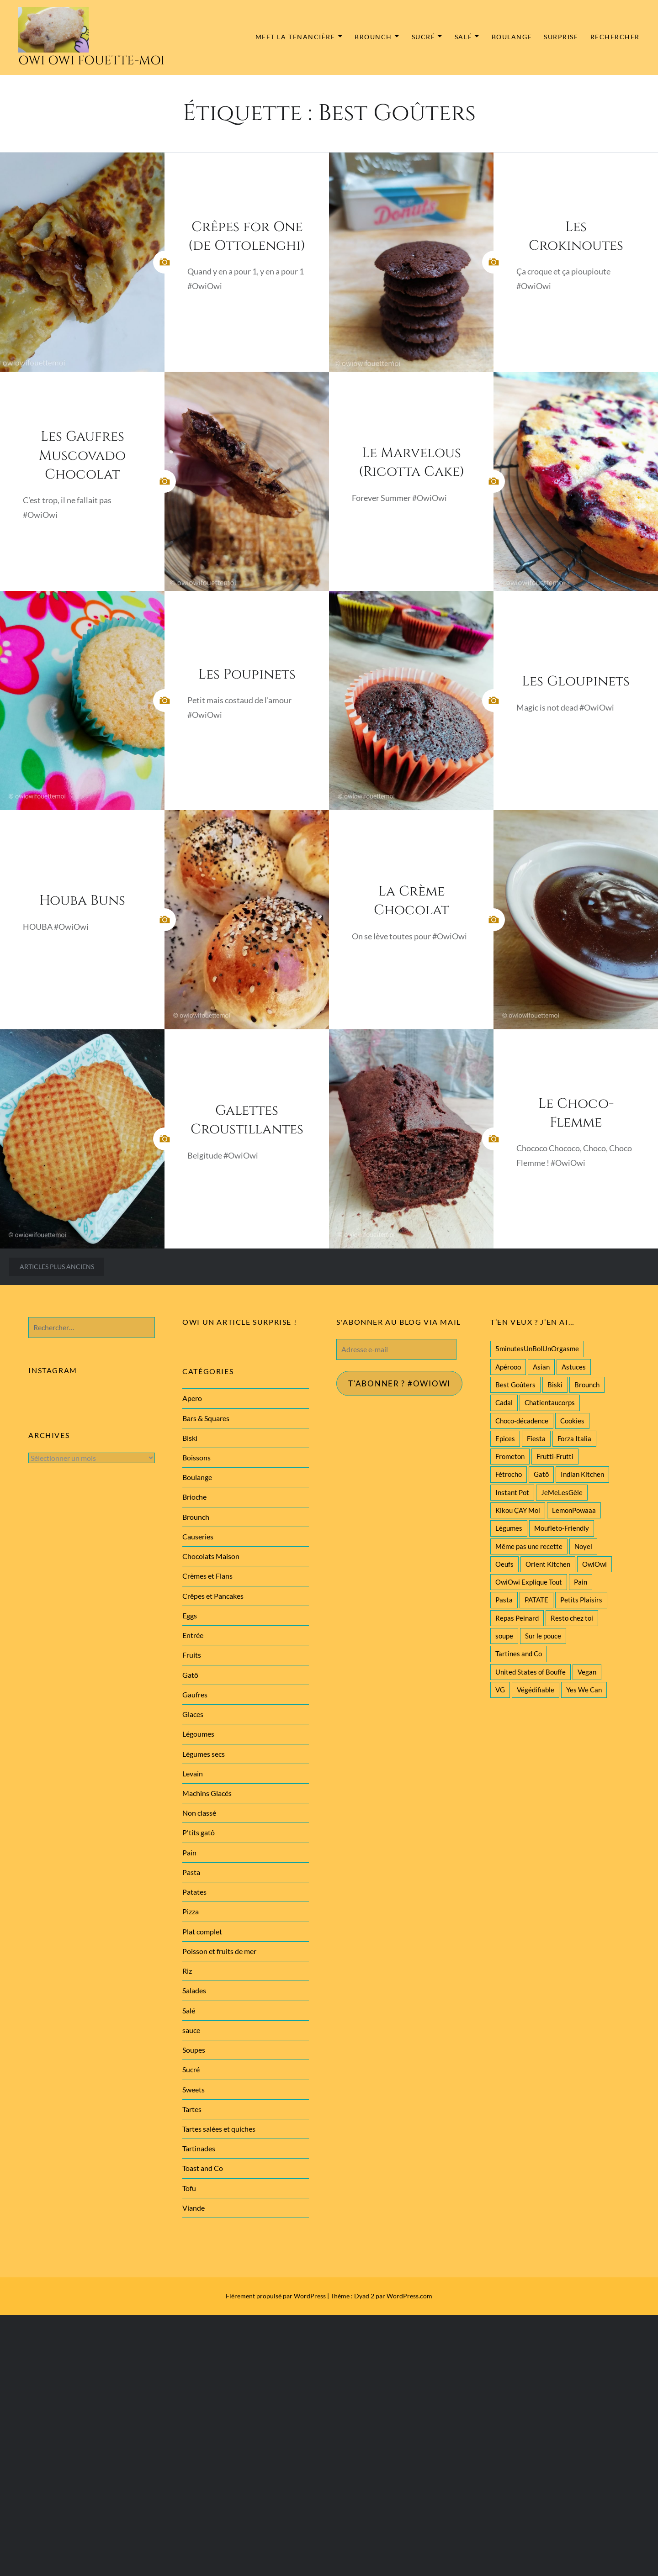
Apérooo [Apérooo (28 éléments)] (508, 1367)
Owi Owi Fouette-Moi (91, 61)
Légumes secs (203, 1753)
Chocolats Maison (210, 1556)
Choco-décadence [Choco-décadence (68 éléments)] (521, 1421)
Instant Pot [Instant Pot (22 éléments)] (512, 1492)
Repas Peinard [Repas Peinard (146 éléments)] (517, 1618)
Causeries (197, 1536)
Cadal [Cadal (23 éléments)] (504, 1402)
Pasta (191, 1872)
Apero (192, 1398)
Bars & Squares (205, 1418)
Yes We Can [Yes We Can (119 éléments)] (584, 1690)
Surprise (561, 37)
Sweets (193, 2089)
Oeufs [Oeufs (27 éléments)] (504, 1564)
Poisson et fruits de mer (219, 1951)
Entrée (192, 1635)
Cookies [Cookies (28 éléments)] (572, 1421)
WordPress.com (409, 2296)
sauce (191, 2030)
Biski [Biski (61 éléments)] (554, 1384)
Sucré (423, 37)
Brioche (194, 1496)
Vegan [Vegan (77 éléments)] (587, 1672)
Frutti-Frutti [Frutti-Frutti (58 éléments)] (554, 1456)
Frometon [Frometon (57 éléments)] (510, 1456)
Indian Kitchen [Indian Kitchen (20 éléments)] (582, 1474)
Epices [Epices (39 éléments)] (505, 1438)
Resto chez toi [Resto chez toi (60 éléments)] (572, 1618)
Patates (194, 1891)
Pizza (190, 1911)
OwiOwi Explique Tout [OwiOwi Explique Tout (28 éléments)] (528, 1582)
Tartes (192, 2109)
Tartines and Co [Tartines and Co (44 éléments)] (518, 1653)
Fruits (191, 1654)
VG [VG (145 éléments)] (500, 1690)
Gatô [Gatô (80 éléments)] (541, 1474)
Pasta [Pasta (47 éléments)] (504, 1600)
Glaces (192, 1714)
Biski (189, 1437)
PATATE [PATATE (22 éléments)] (536, 1600)
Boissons (196, 1457)
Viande (193, 2207)
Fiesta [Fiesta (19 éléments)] (536, 1438)
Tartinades (198, 2148)
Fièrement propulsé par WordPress (276, 2296)
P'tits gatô (198, 1832)
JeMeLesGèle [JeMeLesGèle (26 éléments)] (562, 1492)
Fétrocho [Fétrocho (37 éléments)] (508, 1474)
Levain (192, 1773)
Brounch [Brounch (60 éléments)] (587, 1384)
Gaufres (194, 1694)
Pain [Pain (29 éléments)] (580, 1582)
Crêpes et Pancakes (213, 1595)
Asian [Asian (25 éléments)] (541, 1367)
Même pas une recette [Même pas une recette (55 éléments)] (528, 1546)
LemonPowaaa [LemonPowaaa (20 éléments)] (574, 1510)
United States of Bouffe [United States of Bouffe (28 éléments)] (530, 1672)
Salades (194, 1990)
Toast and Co (202, 2168)
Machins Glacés (207, 1793)
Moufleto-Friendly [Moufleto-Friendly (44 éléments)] (561, 1528)
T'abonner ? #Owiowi (402, 1384)
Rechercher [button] (615, 37)
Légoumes (198, 1733)
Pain (189, 1852)
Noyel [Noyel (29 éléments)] (583, 1546)
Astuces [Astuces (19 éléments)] (574, 1367)
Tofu (189, 2188)
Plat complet (202, 1931)
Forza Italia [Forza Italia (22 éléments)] (574, 1438)
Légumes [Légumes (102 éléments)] (508, 1528)
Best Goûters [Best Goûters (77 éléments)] (515, 1384)
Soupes (193, 2049)
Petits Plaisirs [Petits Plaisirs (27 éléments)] (581, 1600)
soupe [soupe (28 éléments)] (504, 1636)
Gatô (190, 1674)
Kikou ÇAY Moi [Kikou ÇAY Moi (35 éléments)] (517, 1510)
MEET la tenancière (295, 37)
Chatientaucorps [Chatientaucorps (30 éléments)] (550, 1402)
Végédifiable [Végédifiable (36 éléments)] (535, 1690)
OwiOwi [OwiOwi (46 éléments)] (594, 1564)
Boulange (512, 37)
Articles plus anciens (57, 1266)
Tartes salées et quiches (218, 2128)
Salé (463, 37)
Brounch (373, 37)
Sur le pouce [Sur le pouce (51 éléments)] (543, 1636)
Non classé (199, 1812)
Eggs (189, 1615)
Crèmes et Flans (207, 1575)
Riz (187, 1970)
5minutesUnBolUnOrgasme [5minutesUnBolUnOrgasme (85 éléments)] (537, 1348)
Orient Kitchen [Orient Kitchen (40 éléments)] (547, 1564)
